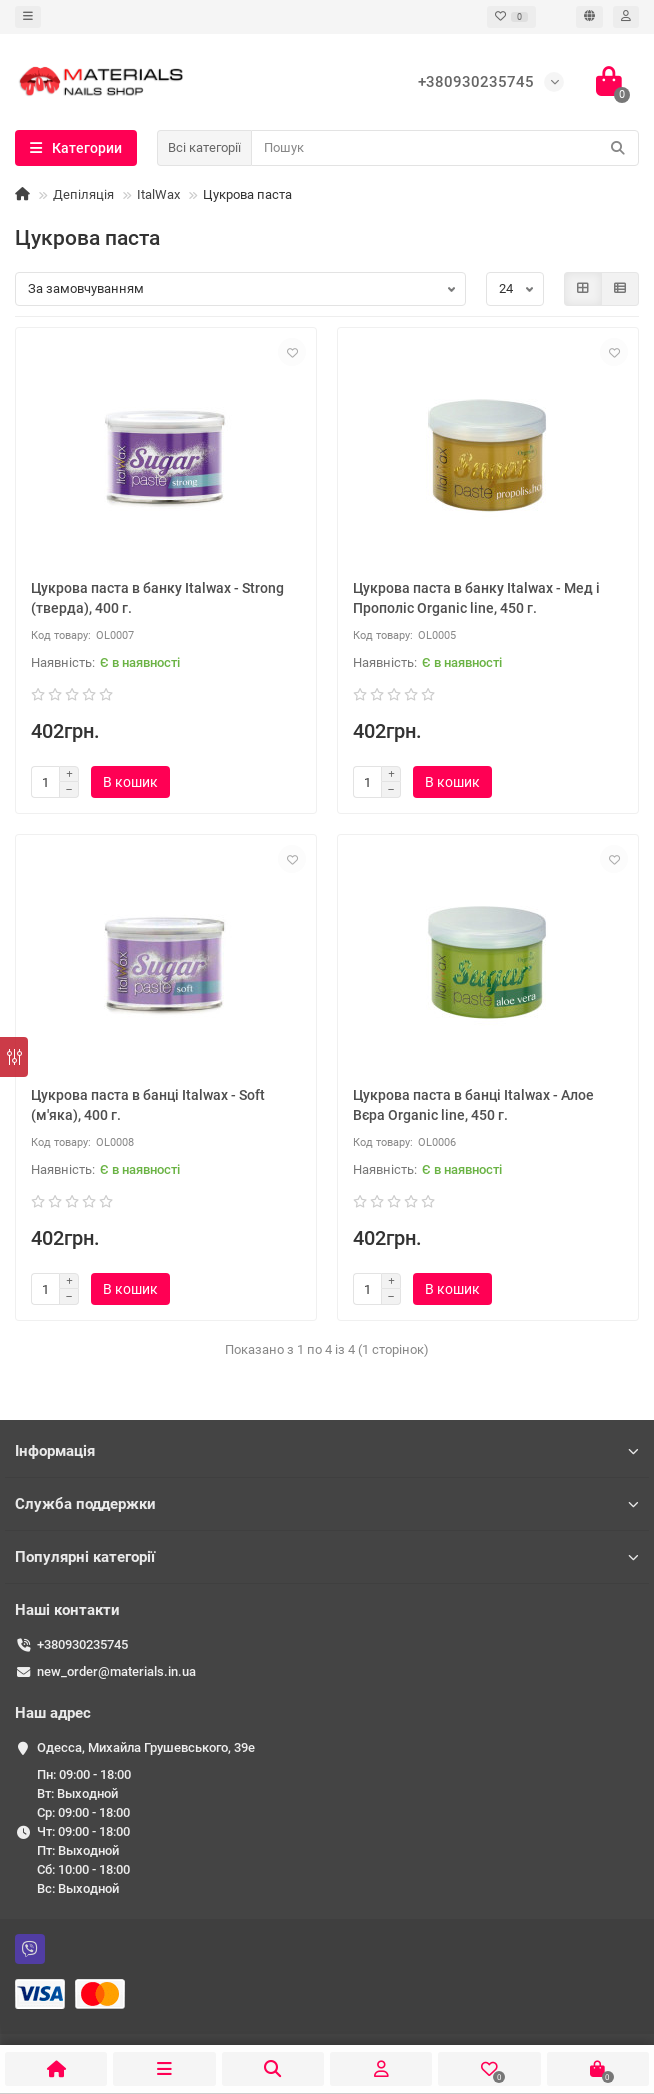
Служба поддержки (327, 1504)
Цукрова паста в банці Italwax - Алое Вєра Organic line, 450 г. (473, 1105)
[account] (626, 17)
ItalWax (158, 194)
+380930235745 (82, 1644)
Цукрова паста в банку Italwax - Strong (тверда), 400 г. (157, 598)
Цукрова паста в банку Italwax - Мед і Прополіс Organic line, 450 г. (476, 598)
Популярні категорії (327, 1557)
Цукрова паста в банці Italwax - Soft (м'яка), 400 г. (148, 1105)
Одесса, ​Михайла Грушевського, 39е (146, 1747)
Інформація (327, 1451)
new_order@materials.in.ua (116, 1671)
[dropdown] (28, 17)
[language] (589, 17)
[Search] (445, 148)
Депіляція (83, 194)
